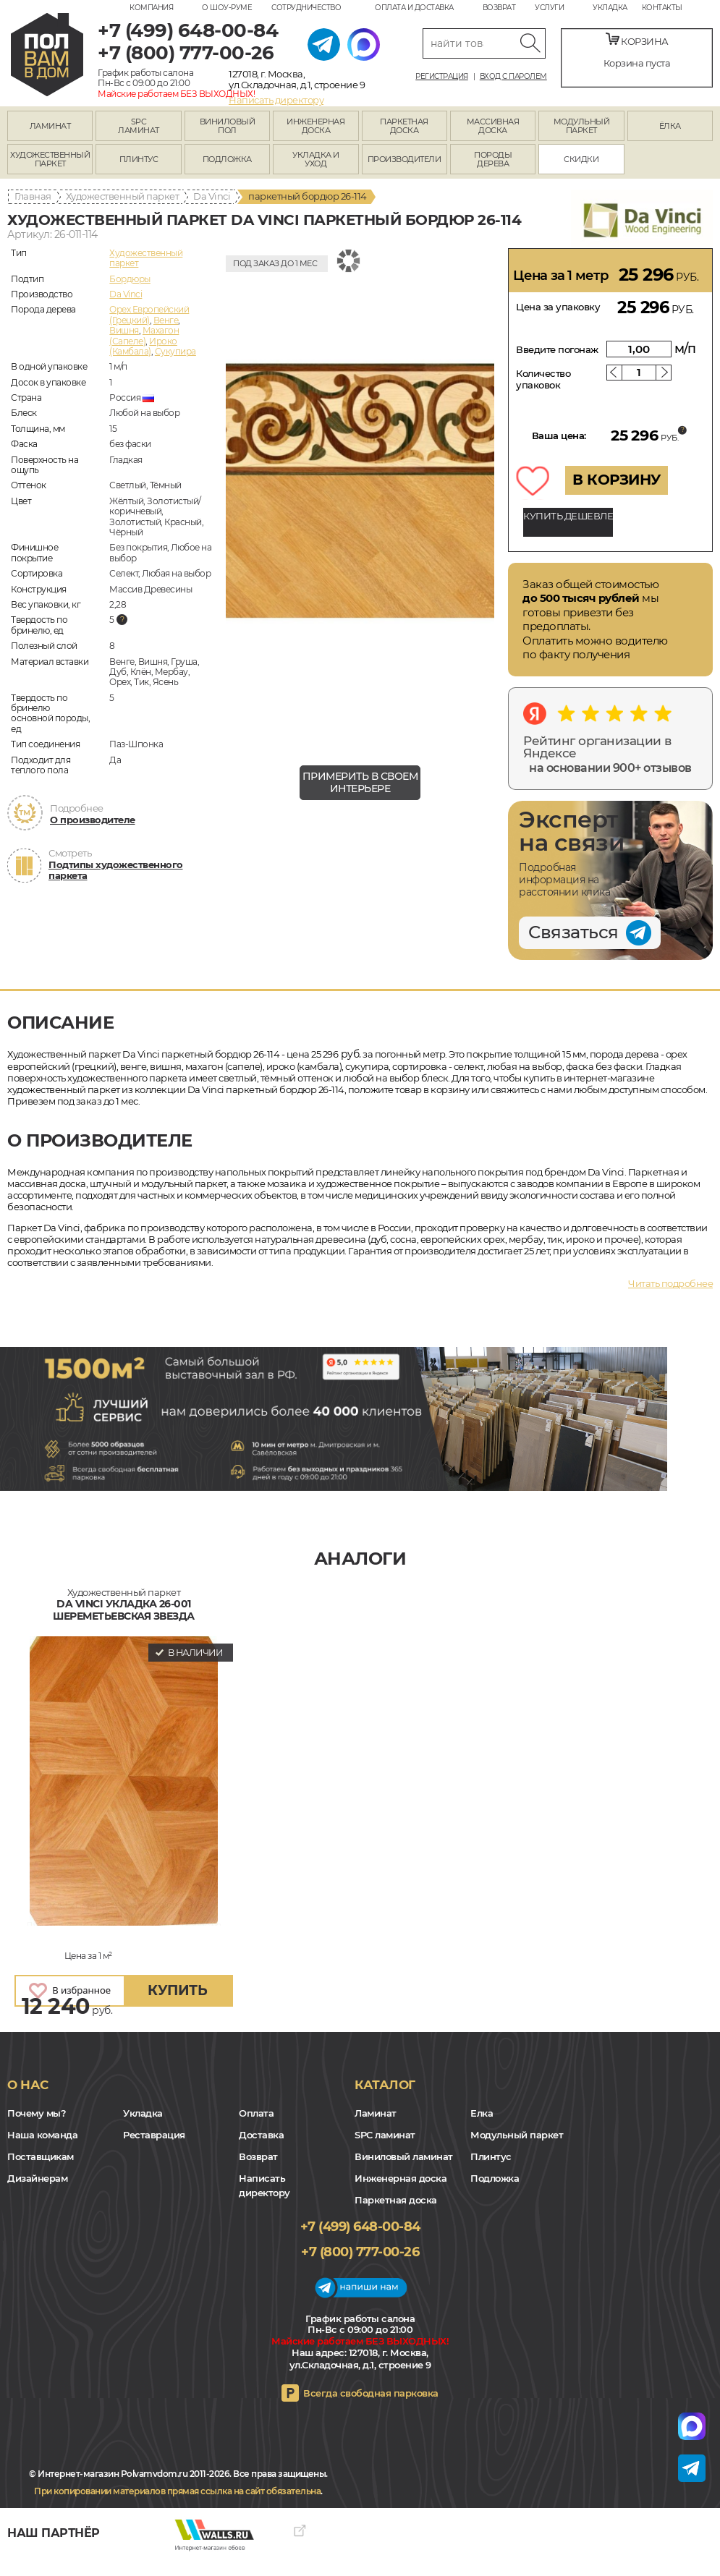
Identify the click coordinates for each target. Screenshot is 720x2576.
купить (177, 1990)
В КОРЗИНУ (616, 479)
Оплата (256, 2113)
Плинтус (491, 2156)
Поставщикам (40, 2156)
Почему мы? (36, 2113)
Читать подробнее (670, 1283)
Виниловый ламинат (404, 2156)
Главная (32, 196)
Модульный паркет (516, 2135)
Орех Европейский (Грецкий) (149, 314)
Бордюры (130, 278)
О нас (27, 2085)
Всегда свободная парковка (371, 2393)
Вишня (124, 330)
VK (51, 2518)
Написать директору (276, 100)
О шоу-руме (227, 7)
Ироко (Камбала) (143, 346)
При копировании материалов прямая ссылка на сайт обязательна (177, 2491)
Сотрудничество (306, 7)
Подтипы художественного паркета (115, 870)
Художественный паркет (122, 196)
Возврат (499, 7)
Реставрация (154, 2135)
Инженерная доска (400, 2178)
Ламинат (376, 2113)
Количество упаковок (543, 379)
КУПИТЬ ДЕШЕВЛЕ (568, 516)
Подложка (494, 2178)
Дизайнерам (37, 2178)
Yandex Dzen (70, 2518)
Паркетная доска (396, 2200)
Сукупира (175, 351)
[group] (360, 501)
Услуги (549, 7)
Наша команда (42, 2135)
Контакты (662, 7)
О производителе (92, 819)
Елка (481, 2113)
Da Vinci (211, 196)
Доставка (261, 2135)
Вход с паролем (513, 76)
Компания (151, 7)
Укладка (610, 7)
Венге (166, 320)
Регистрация (441, 76)
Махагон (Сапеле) (144, 335)
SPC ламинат (385, 2135)
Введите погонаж (557, 349)
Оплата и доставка (414, 7)
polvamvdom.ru (47, 54)
